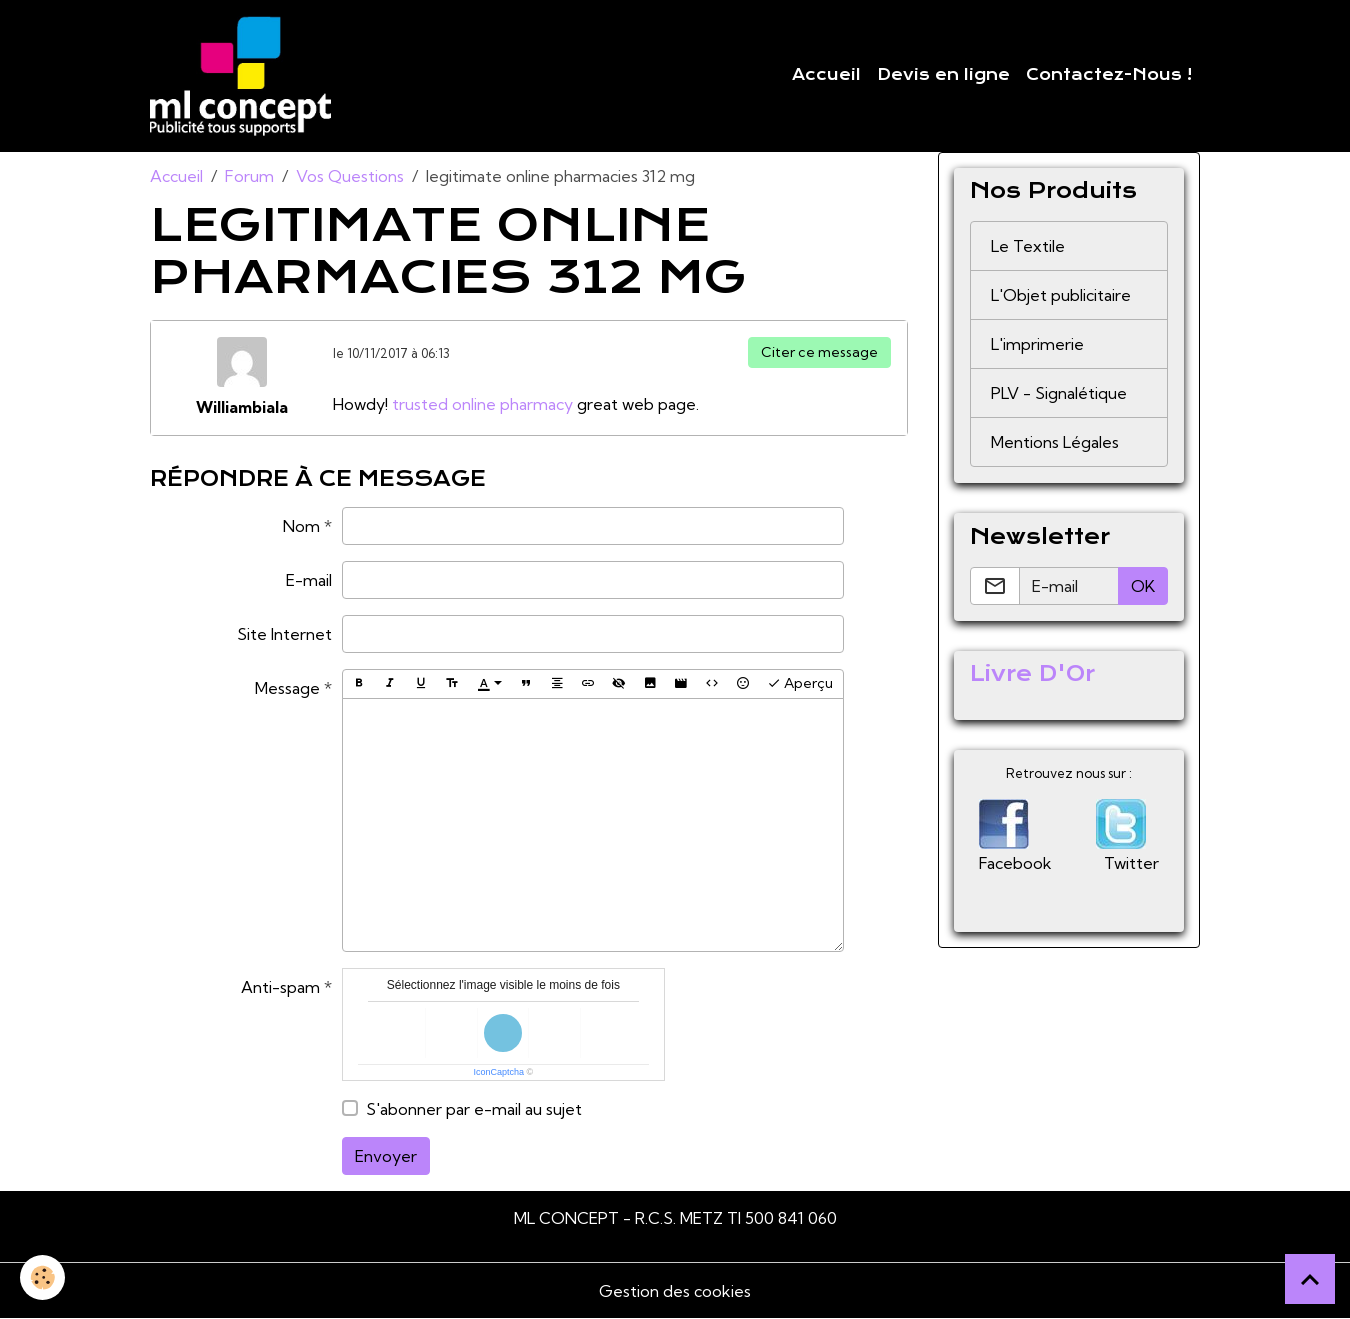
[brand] (244, 76)
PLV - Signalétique (1059, 393)
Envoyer (386, 1156)
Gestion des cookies (675, 1291)
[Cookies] (42, 1277)
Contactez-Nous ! (1109, 75)
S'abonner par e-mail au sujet (474, 1109)
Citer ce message (819, 352)
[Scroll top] (1310, 1279)
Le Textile (1028, 246)
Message (287, 688)
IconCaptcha (499, 1072)
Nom (301, 526)
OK (1143, 586)
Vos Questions (350, 176)
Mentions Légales (1055, 442)
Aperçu (800, 683)
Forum (249, 176)
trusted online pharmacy (482, 404)
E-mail (309, 580)
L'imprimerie (1037, 344)
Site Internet (284, 634)
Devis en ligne (943, 75)
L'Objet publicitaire (1061, 295)
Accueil (826, 75)
